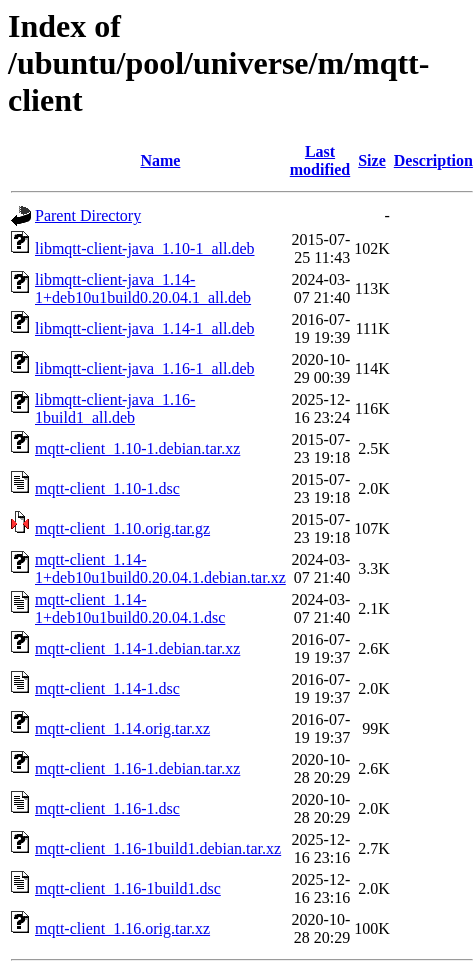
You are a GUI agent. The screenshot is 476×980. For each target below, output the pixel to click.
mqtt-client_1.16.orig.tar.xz (122, 928)
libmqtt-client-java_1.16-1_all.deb (145, 368)
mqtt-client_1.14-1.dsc (107, 688)
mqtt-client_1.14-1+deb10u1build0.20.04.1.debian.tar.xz (160, 568)
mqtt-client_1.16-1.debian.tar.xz (137, 768)
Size (372, 160)
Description (433, 160)
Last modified (320, 160)
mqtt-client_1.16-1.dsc (107, 808)
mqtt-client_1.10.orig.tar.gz (122, 528)
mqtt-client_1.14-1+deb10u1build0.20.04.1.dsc (130, 608)
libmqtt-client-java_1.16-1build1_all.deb (115, 408)
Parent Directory (88, 215)
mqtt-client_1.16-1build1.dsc (128, 888)
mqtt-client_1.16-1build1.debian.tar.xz (158, 848)
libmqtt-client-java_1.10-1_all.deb (145, 248)
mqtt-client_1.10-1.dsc (107, 488)
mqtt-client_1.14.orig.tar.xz (122, 728)
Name (160, 160)
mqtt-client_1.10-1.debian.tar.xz (137, 448)
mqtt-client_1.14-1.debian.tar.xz (137, 648)
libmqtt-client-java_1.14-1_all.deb (145, 328)
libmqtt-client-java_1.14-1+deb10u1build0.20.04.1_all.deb (143, 288)
